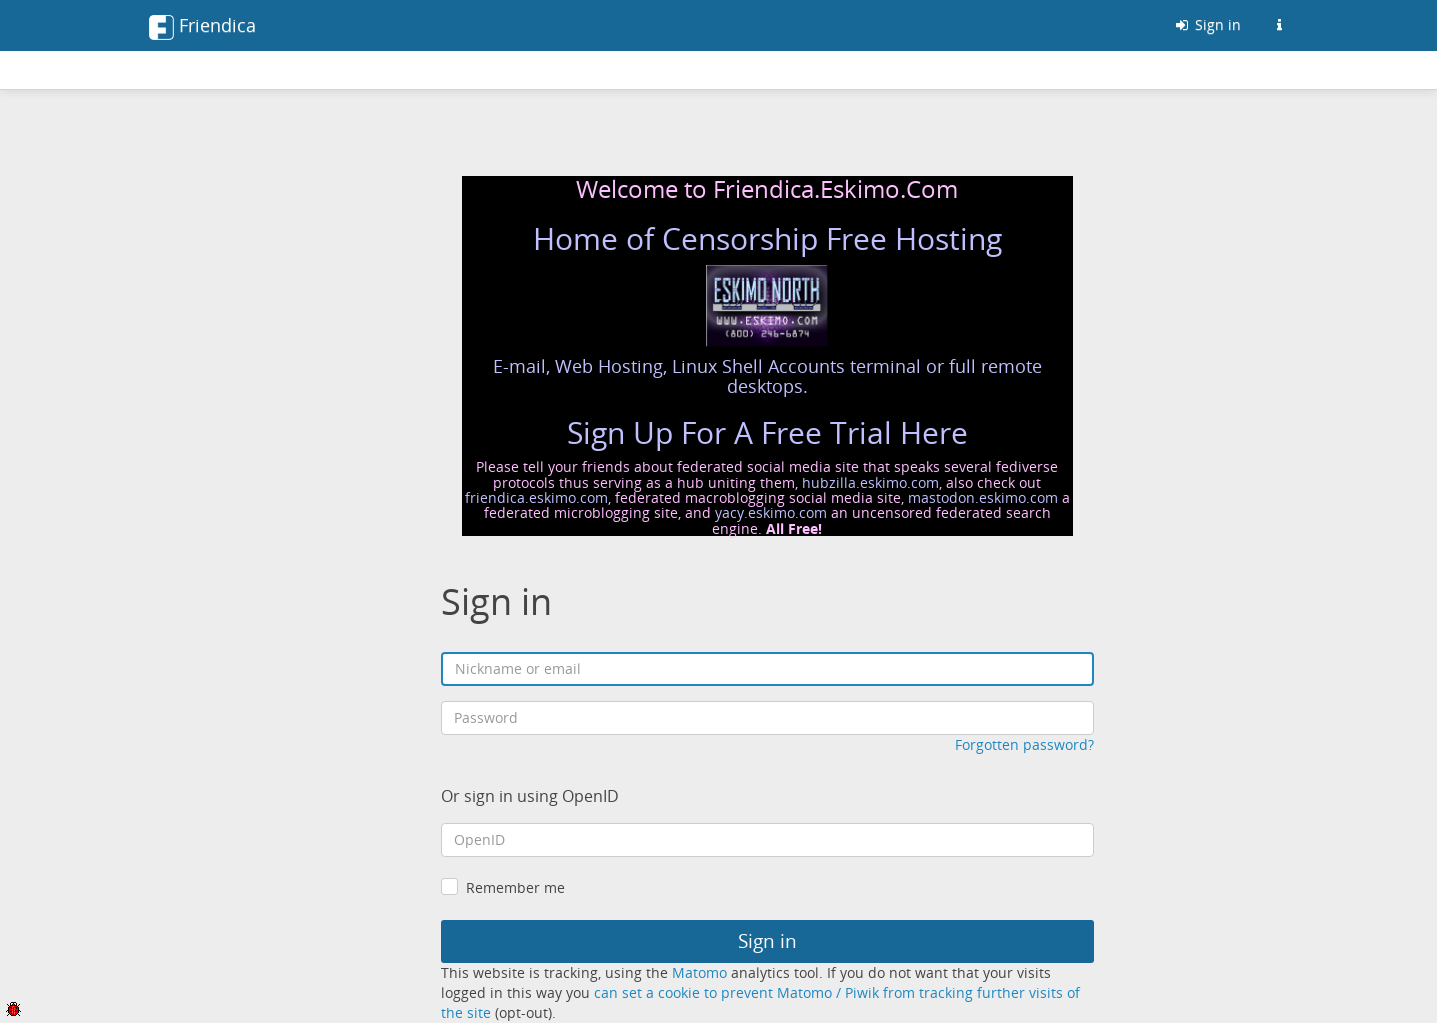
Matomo (699, 972)
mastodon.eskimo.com (983, 497)
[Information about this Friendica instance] (1280, 25)
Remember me (515, 887)
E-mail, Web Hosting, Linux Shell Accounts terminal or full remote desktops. (767, 376)
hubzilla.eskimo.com (870, 482)
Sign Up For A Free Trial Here (767, 432)
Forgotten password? (1024, 744)
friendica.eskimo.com (536, 497)
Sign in (1207, 24)
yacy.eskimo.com (771, 512)
